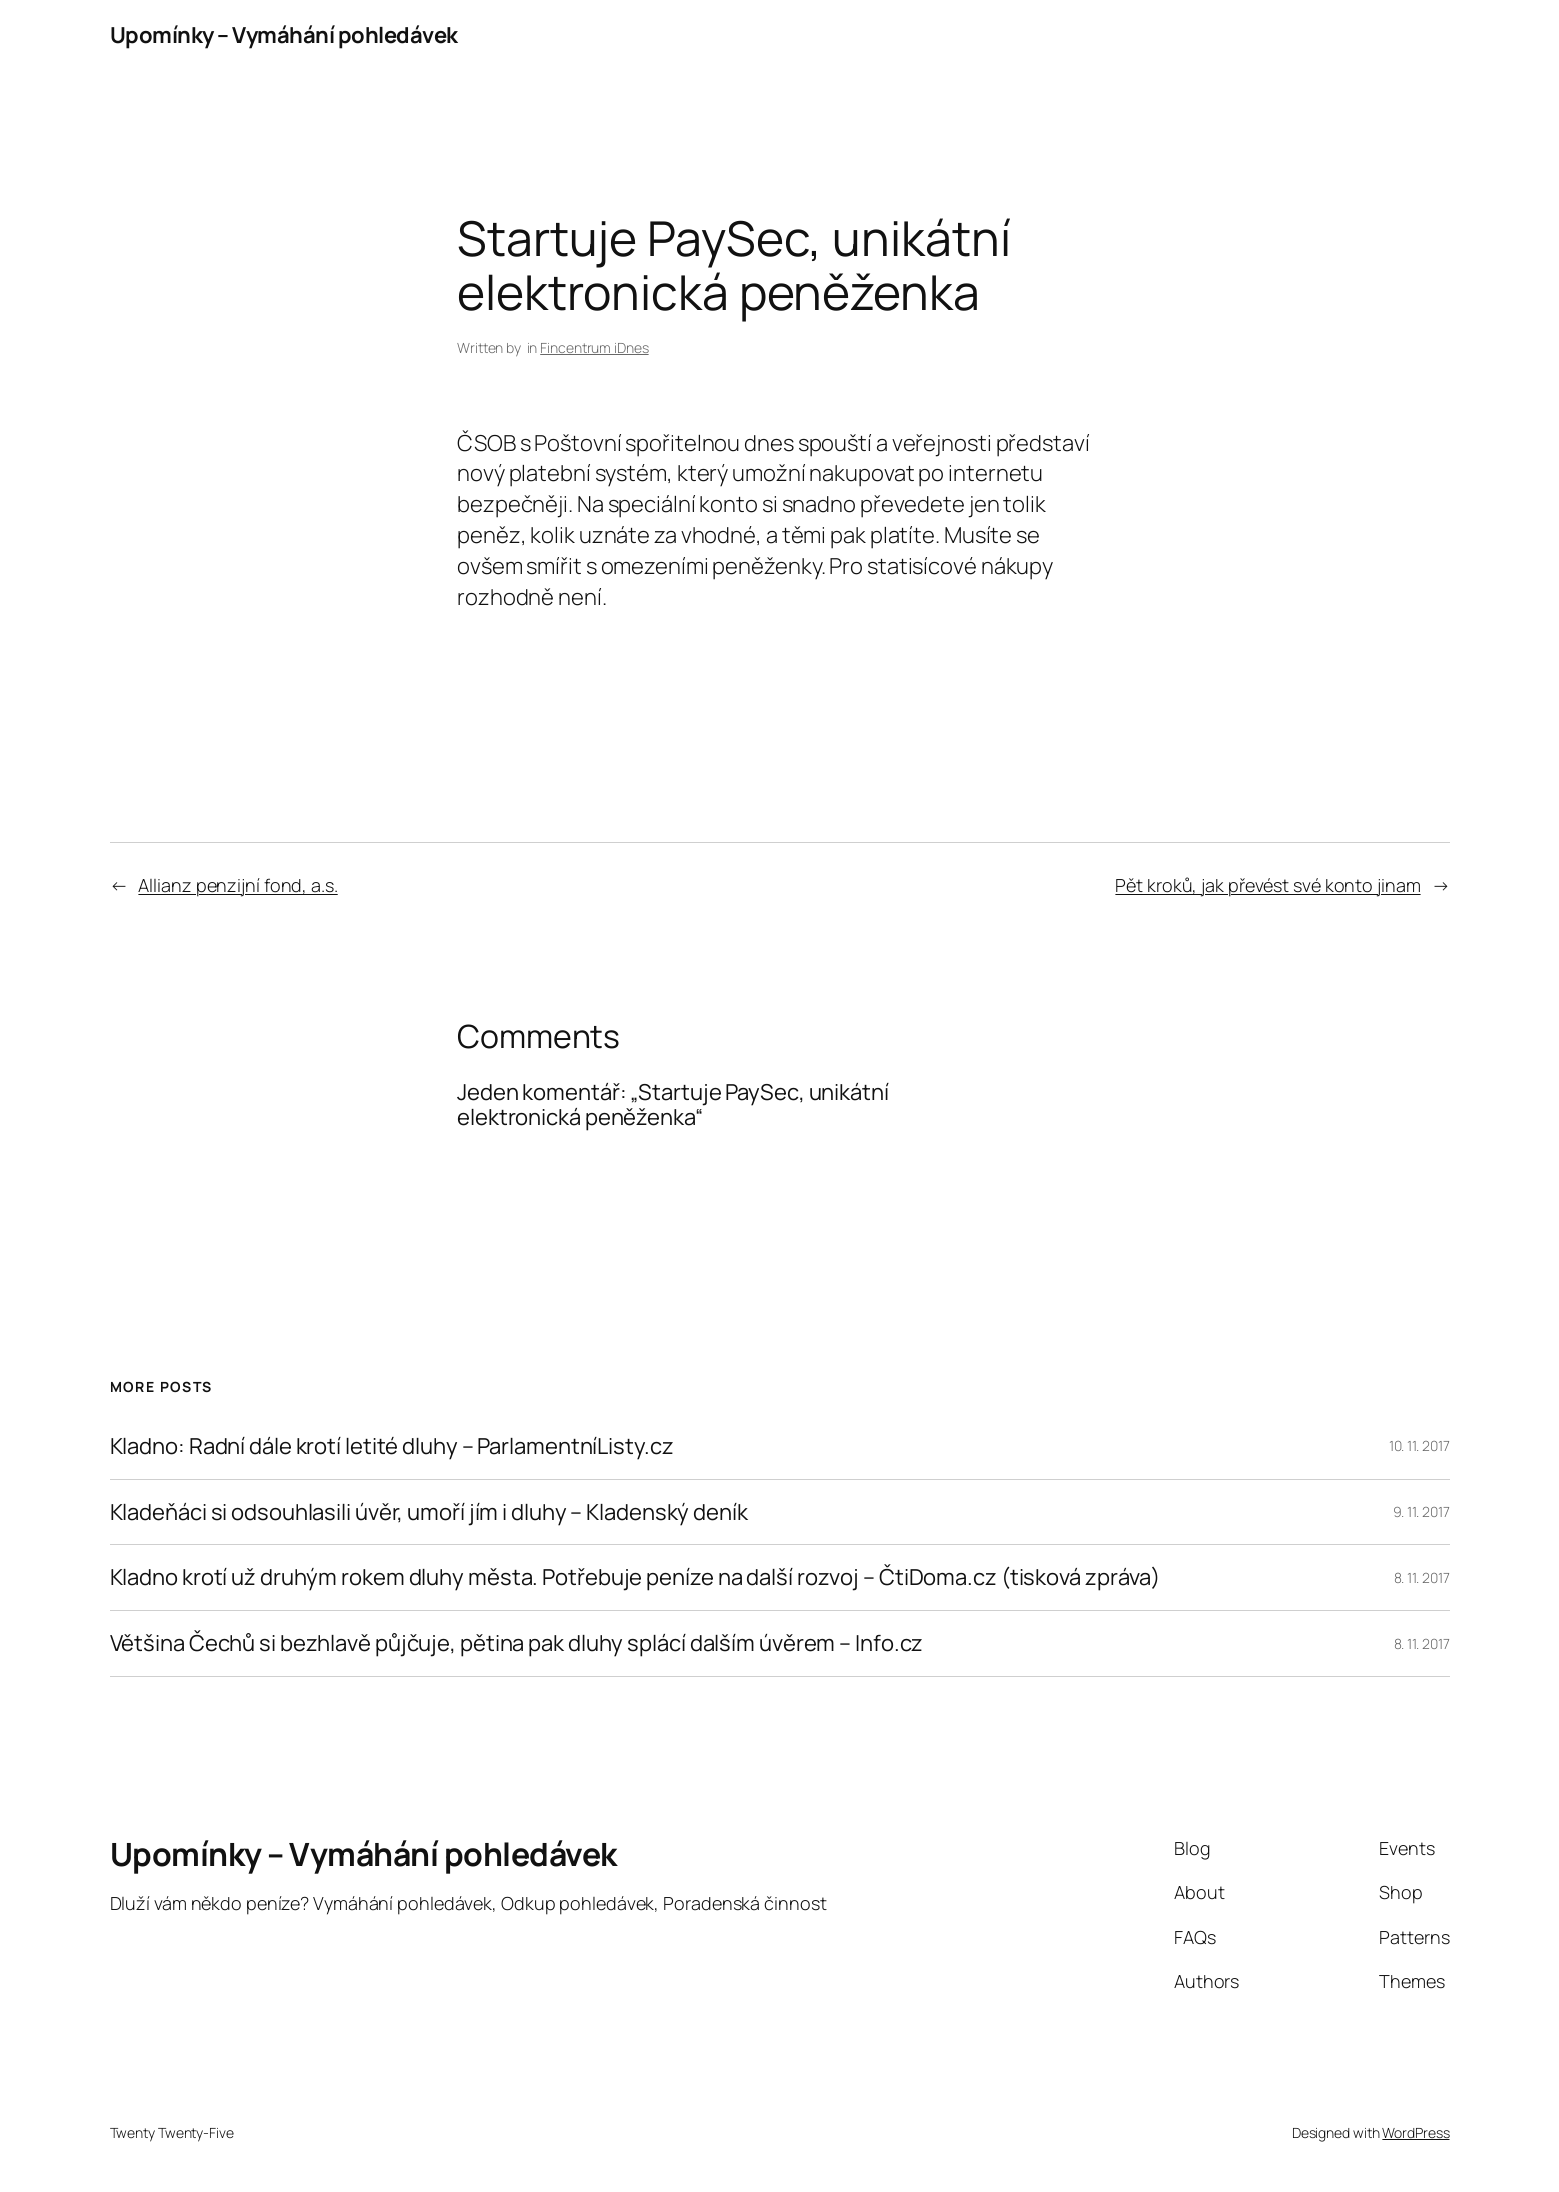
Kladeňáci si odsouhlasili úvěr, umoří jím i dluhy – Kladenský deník (429, 1512)
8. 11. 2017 (1422, 1577)
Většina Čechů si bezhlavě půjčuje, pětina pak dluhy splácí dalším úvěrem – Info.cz (517, 1643)
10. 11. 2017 (1419, 1445)
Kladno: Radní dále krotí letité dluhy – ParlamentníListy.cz (392, 1446)
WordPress (1415, 2132)
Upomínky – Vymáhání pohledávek (284, 35)
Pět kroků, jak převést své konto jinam (1267, 885)
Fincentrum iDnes (594, 347)
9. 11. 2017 (1421, 1511)
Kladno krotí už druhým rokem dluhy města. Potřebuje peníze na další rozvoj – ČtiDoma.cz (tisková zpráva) (635, 1577)
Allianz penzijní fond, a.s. (237, 885)
